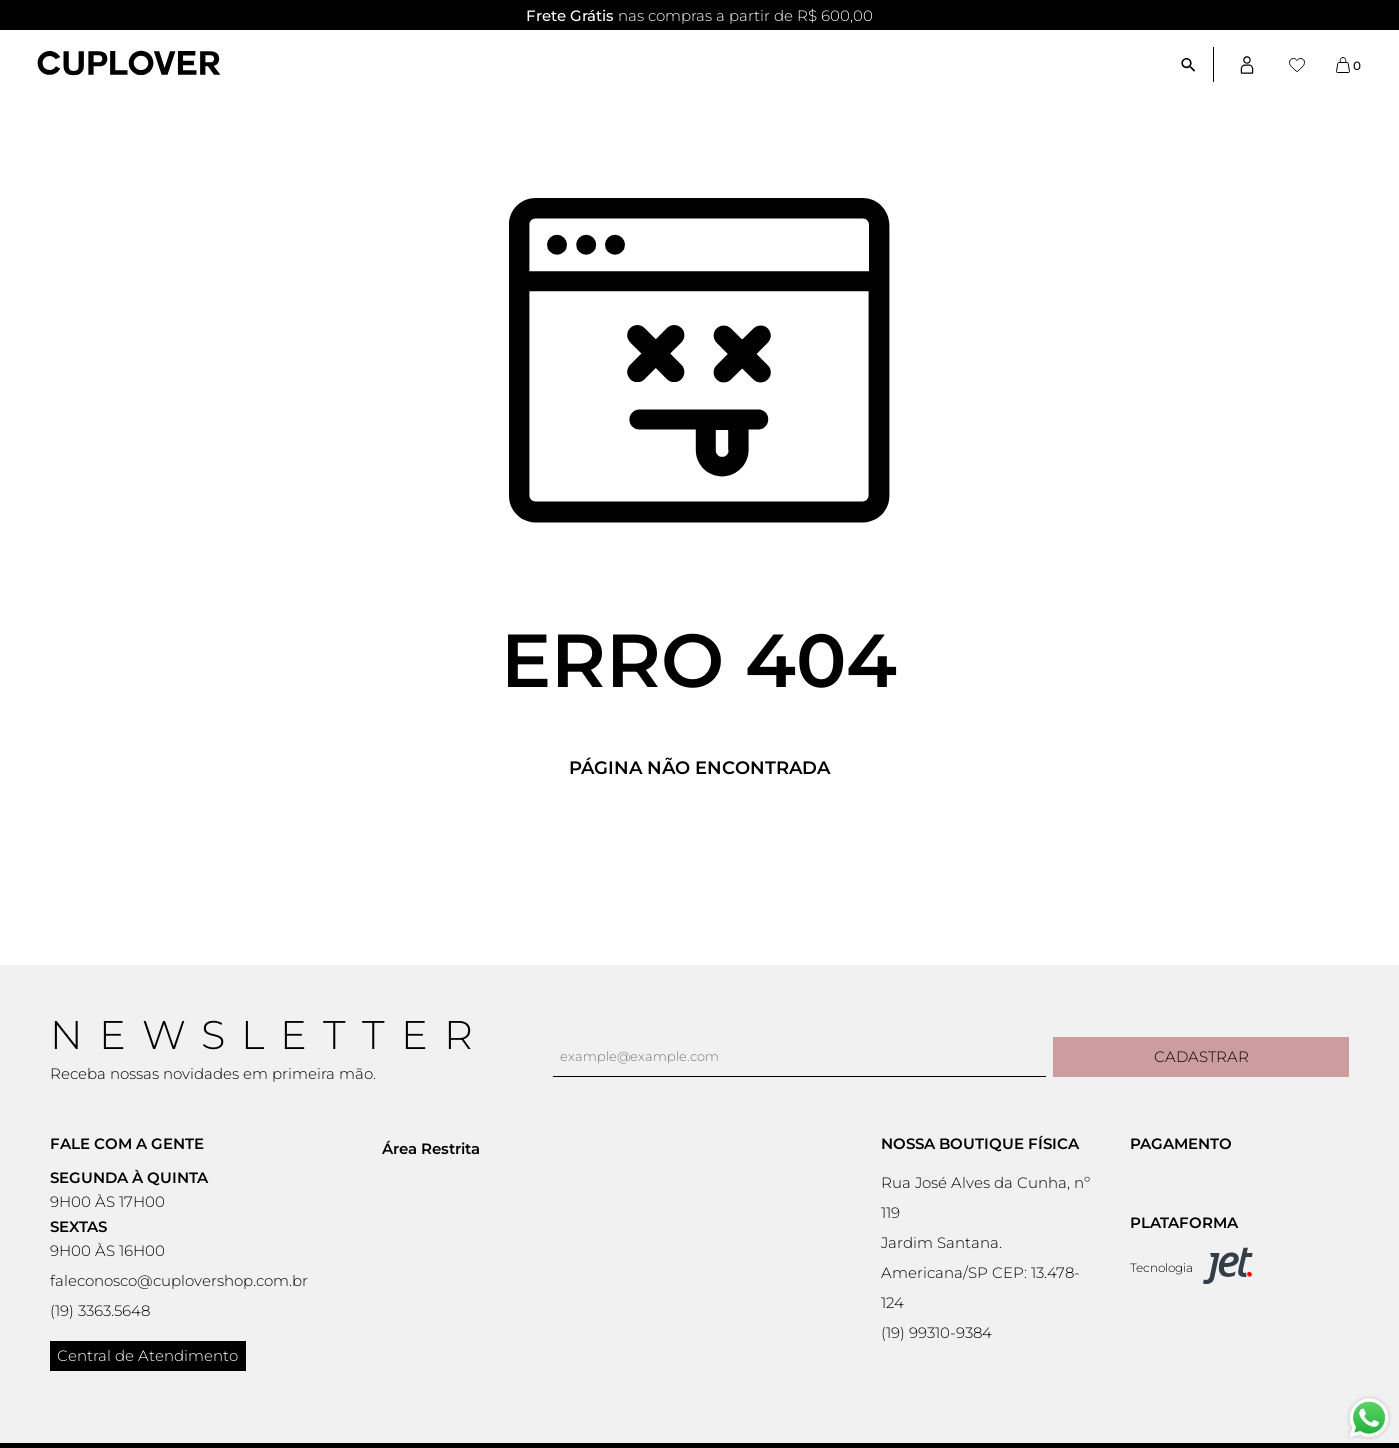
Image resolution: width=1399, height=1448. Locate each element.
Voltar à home (699, 834)
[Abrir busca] (1196, 64)
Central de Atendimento (147, 1355)
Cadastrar (1201, 1056)
